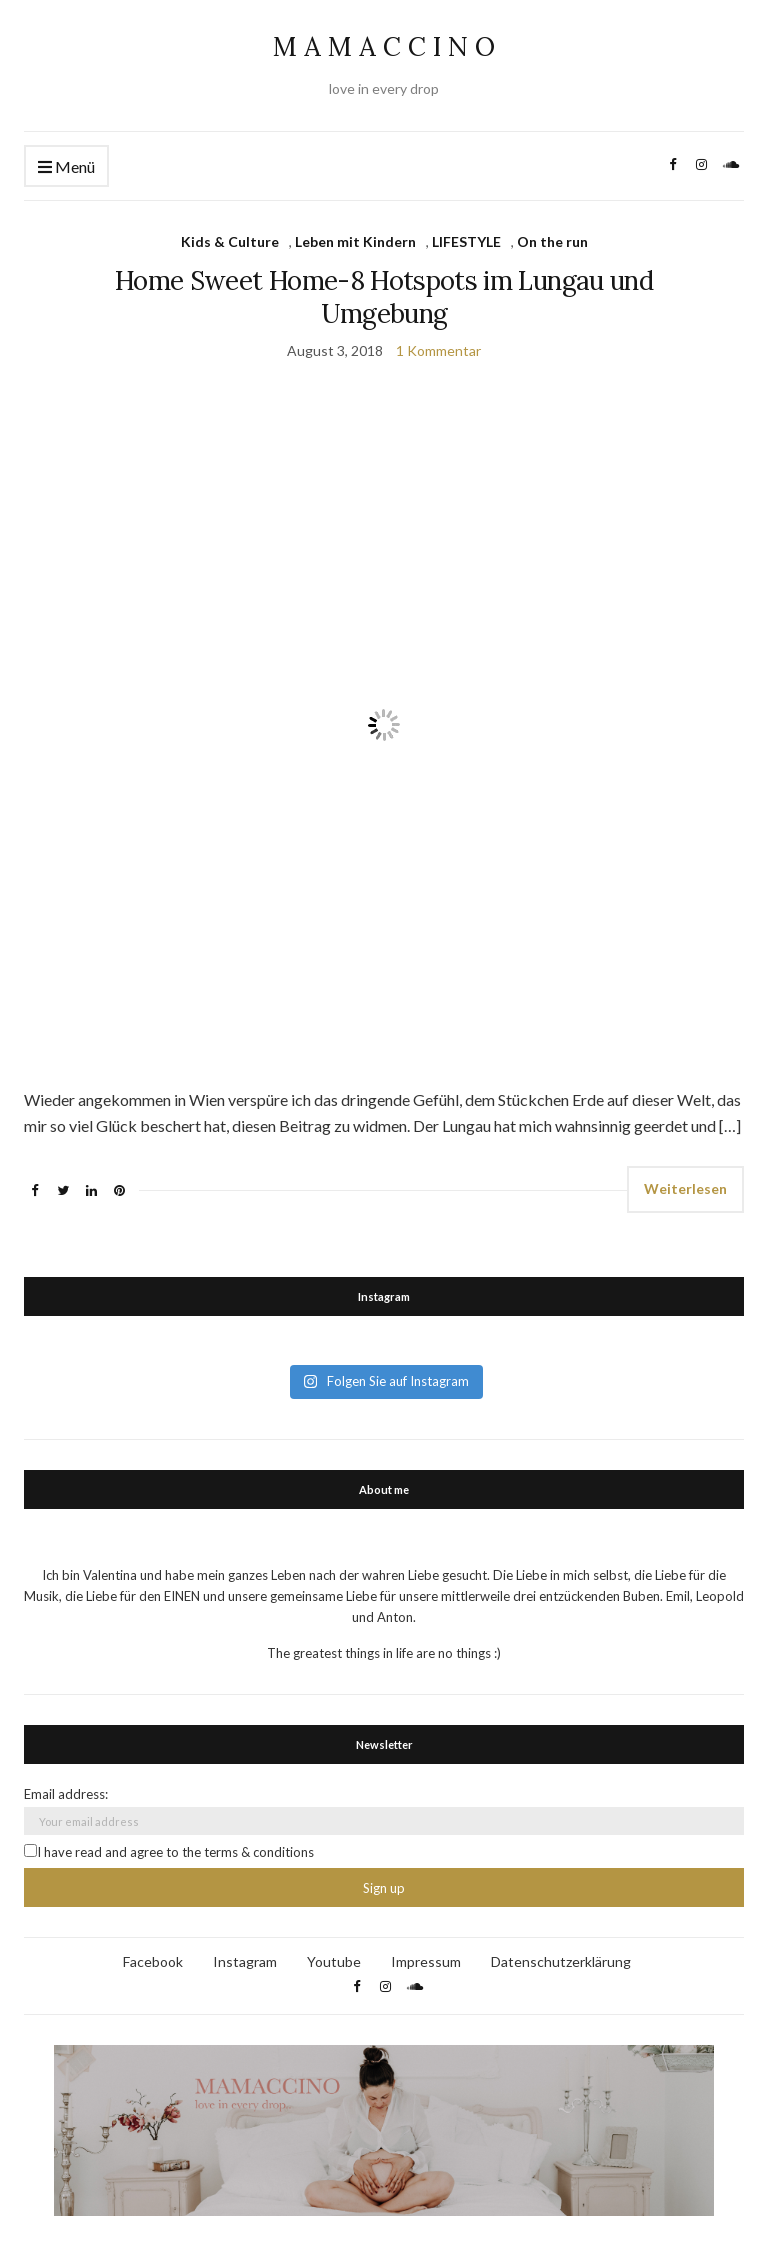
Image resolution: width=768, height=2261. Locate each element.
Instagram (245, 1961)
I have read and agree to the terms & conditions (169, 1852)
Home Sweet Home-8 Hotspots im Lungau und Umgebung (384, 297)
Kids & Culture (230, 241)
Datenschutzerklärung (561, 1961)
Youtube (334, 1961)
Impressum (426, 1961)
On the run (552, 241)
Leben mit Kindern (355, 241)
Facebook (153, 1961)
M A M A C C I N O (384, 46)
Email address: (66, 1794)
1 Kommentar (438, 350)
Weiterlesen (685, 1188)
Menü (66, 167)
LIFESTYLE (466, 241)
